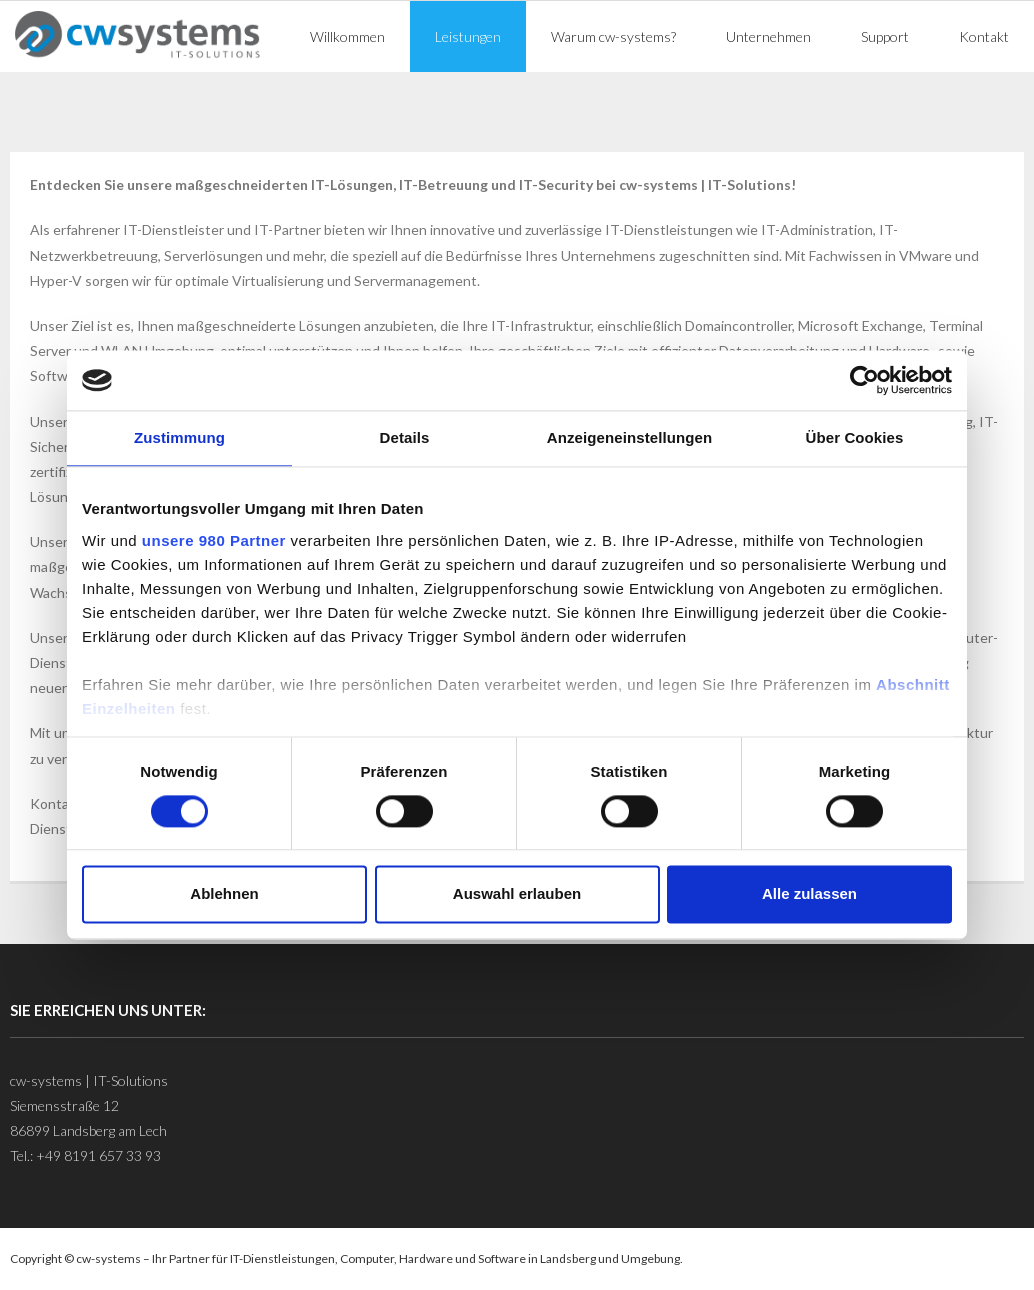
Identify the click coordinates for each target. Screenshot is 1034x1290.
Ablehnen (224, 894)
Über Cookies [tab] (855, 437)
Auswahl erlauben (517, 894)
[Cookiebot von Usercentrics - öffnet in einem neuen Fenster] (864, 380)
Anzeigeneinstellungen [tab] (629, 437)
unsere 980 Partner (214, 540)
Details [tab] (405, 437)
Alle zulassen (809, 894)
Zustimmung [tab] (179, 437)
